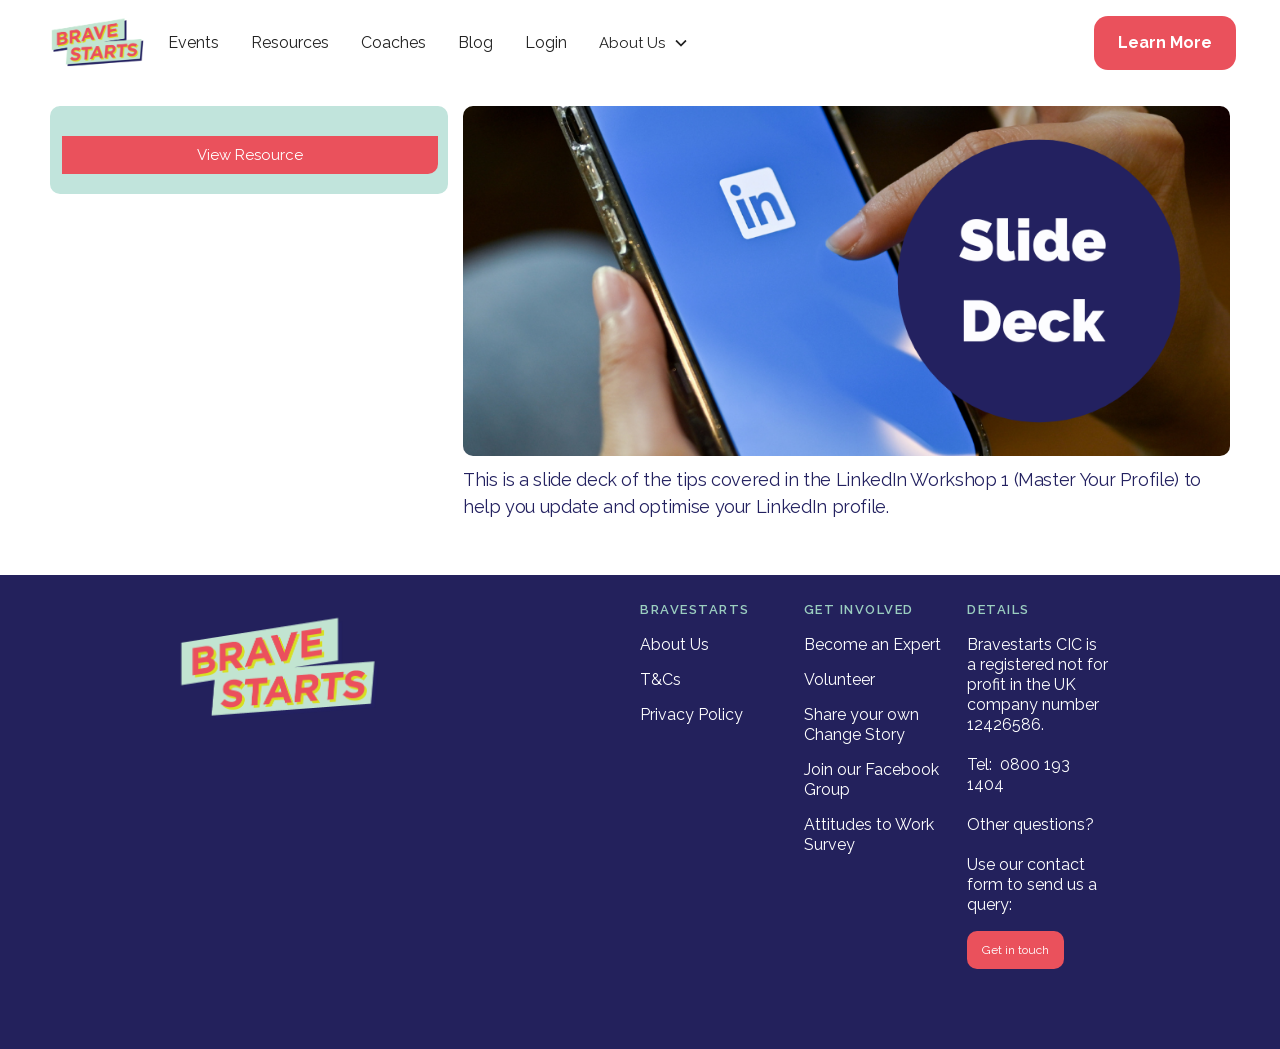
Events (193, 42)
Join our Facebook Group (871, 779)
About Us (674, 644)
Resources (290, 42)
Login (546, 42)
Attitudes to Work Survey (869, 834)
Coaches (393, 42)
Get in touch (1015, 950)
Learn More (1165, 42)
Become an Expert (872, 644)
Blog (475, 42)
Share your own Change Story (861, 724)
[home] (98, 43)
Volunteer (839, 679)
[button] (644, 43)
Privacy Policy (691, 714)
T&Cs (660, 679)
